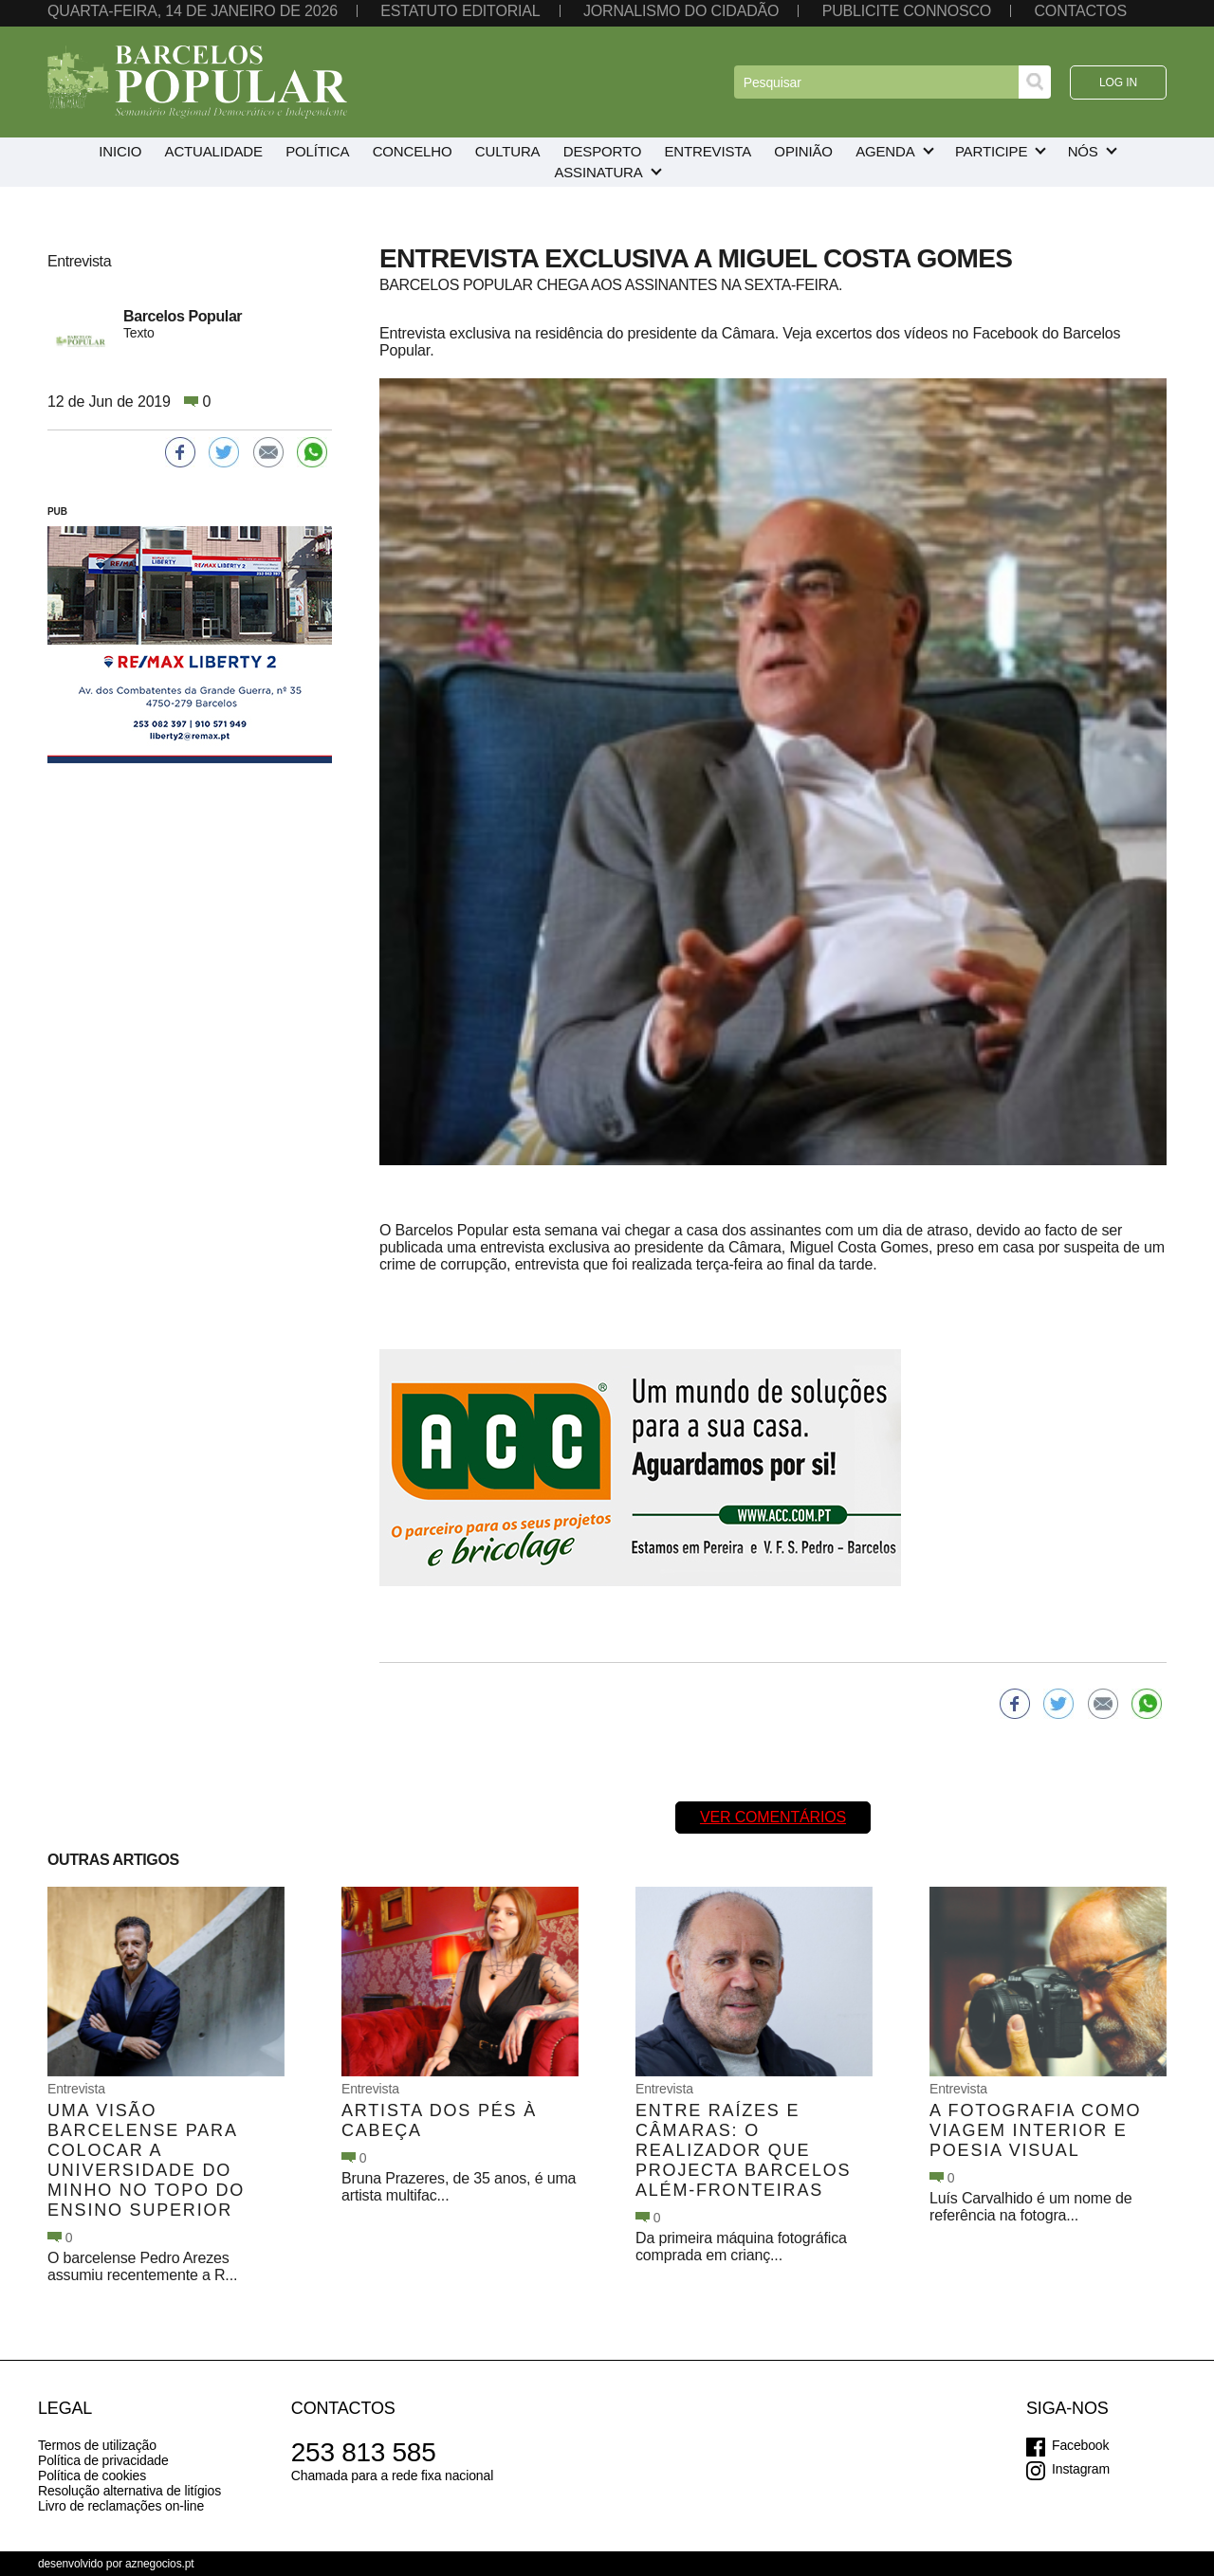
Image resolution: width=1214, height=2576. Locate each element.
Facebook (1080, 2445)
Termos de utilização (97, 2445)
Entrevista (76, 2088)
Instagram (1081, 2468)
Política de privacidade (103, 2460)
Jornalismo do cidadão (681, 11)
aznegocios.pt (159, 2563)
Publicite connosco (906, 11)
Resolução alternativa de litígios (129, 2490)
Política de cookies (92, 2475)
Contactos (1080, 11)
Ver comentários (773, 1817)
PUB (57, 511)
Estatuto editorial (460, 11)
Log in (1118, 82)
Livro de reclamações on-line (121, 2505)
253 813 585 (363, 2452)
